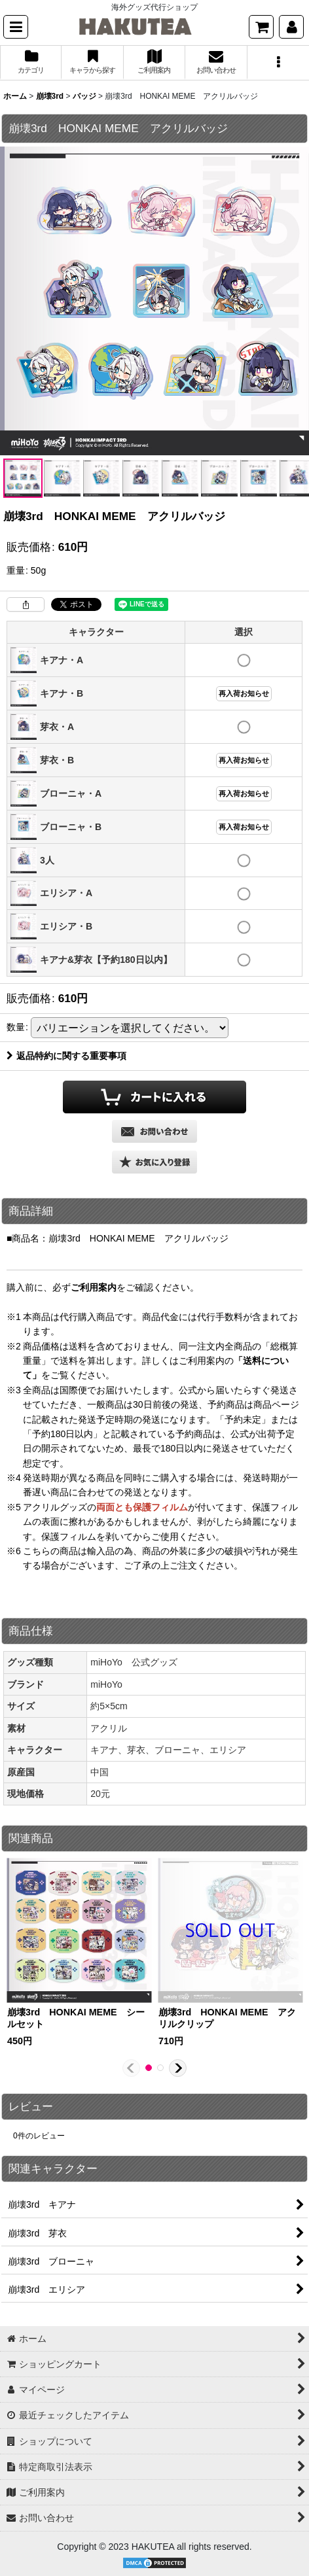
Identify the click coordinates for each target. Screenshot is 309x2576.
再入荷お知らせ (244, 693)
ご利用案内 (94, 1287)
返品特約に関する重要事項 (66, 1056)
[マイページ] (291, 27)
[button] (15, 27)
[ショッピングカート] (261, 27)
